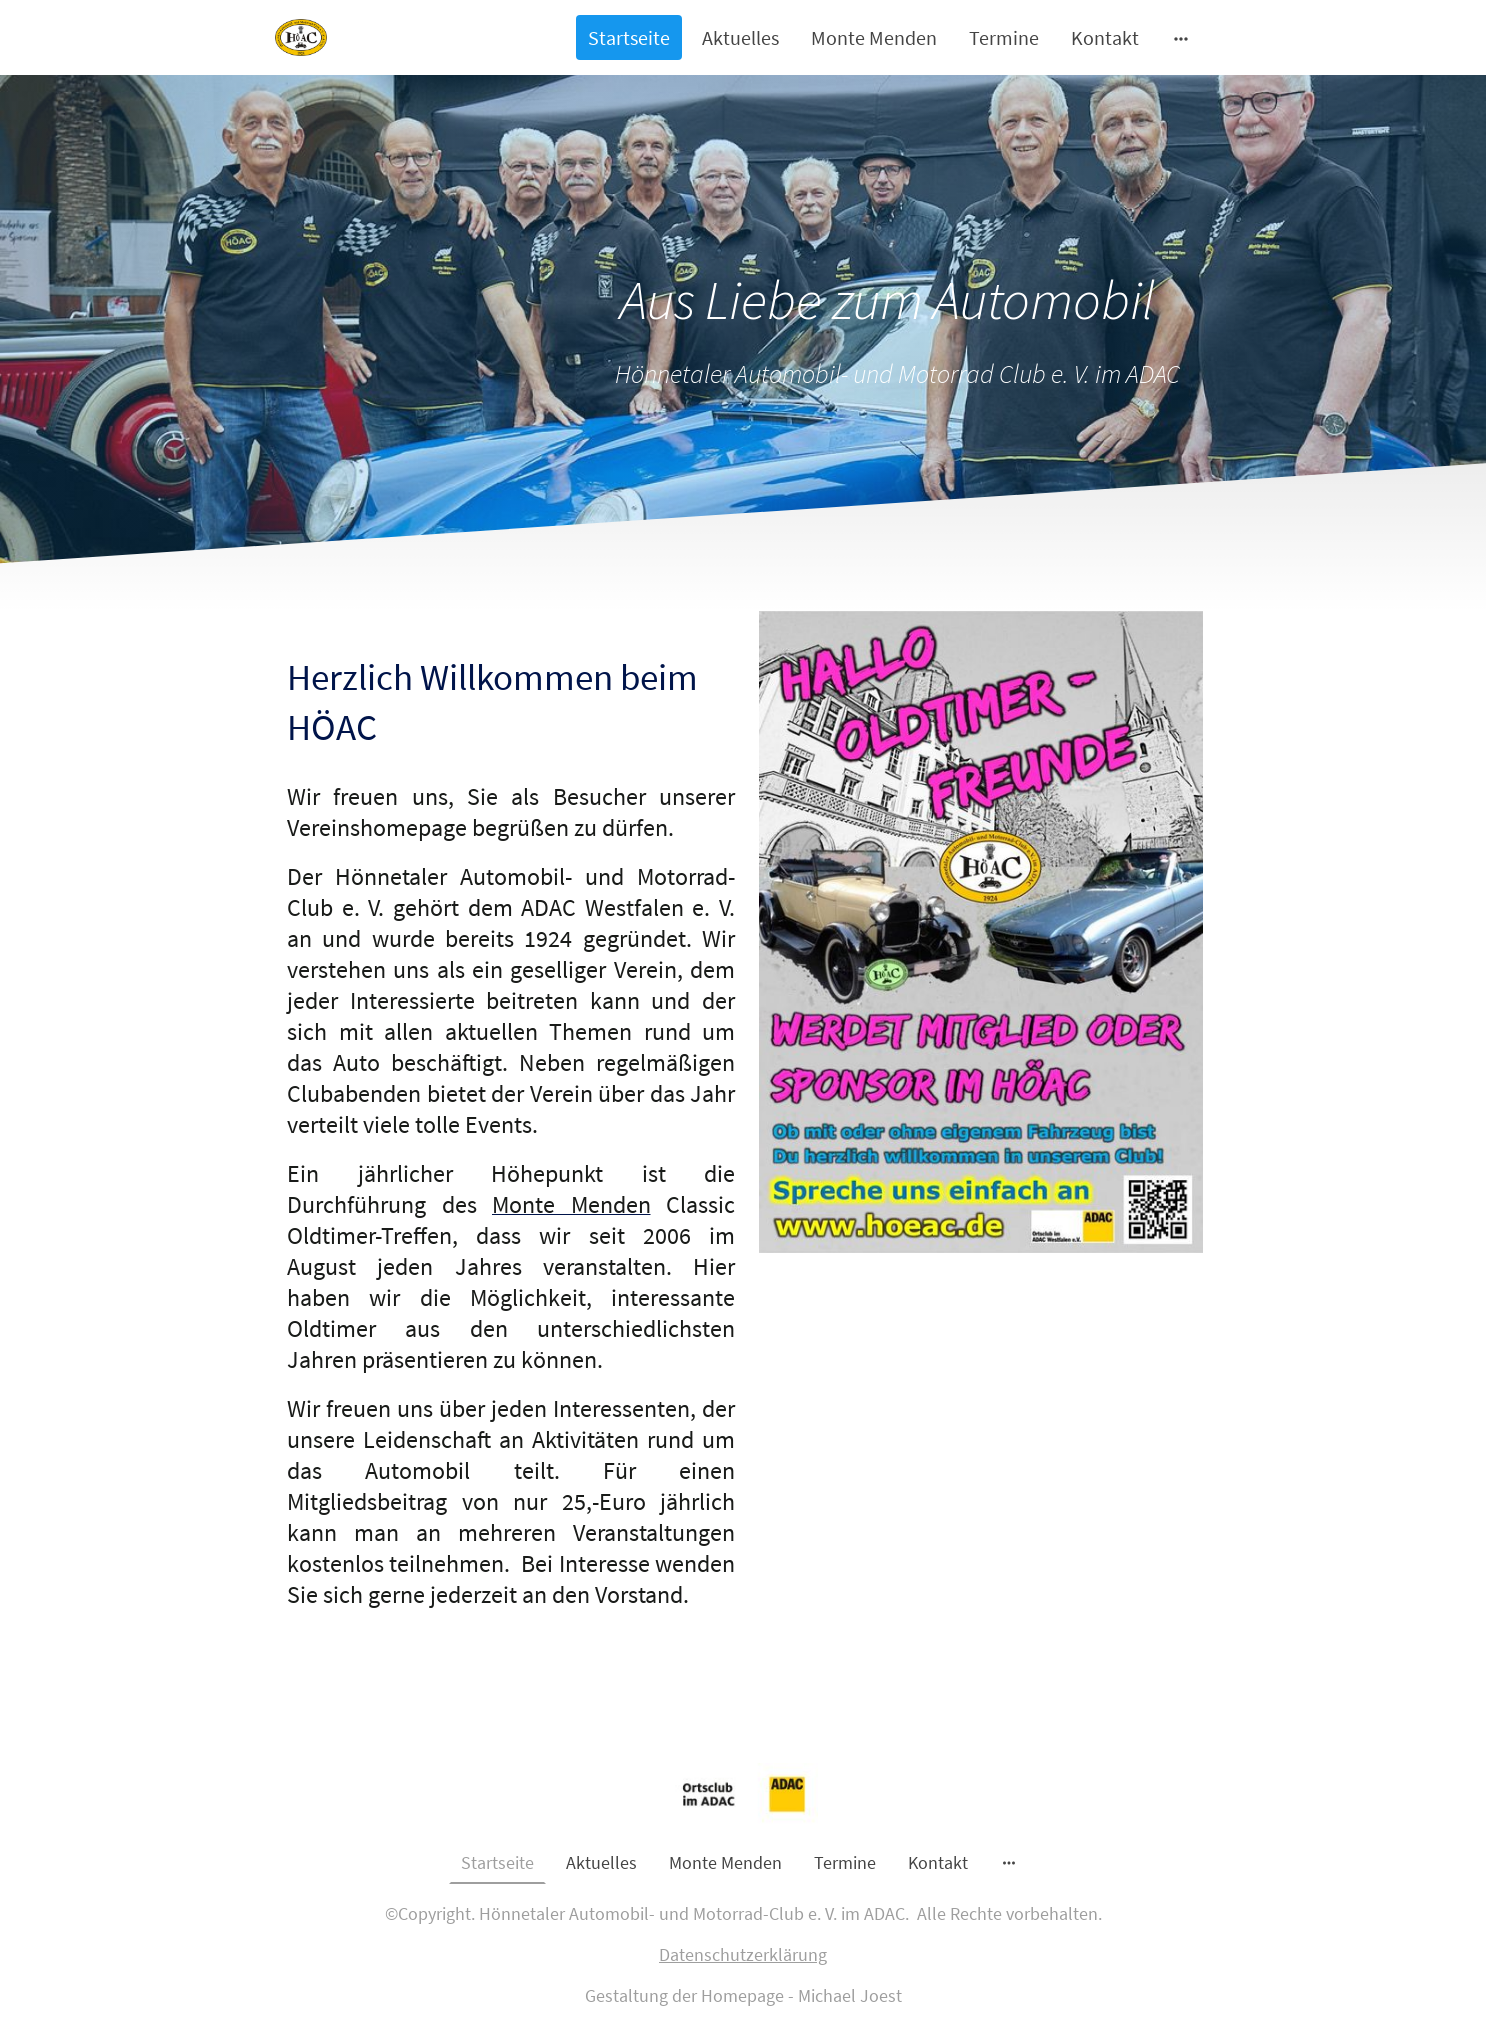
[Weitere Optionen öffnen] (1181, 37)
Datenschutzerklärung (743, 1954)
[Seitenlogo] (301, 37)
